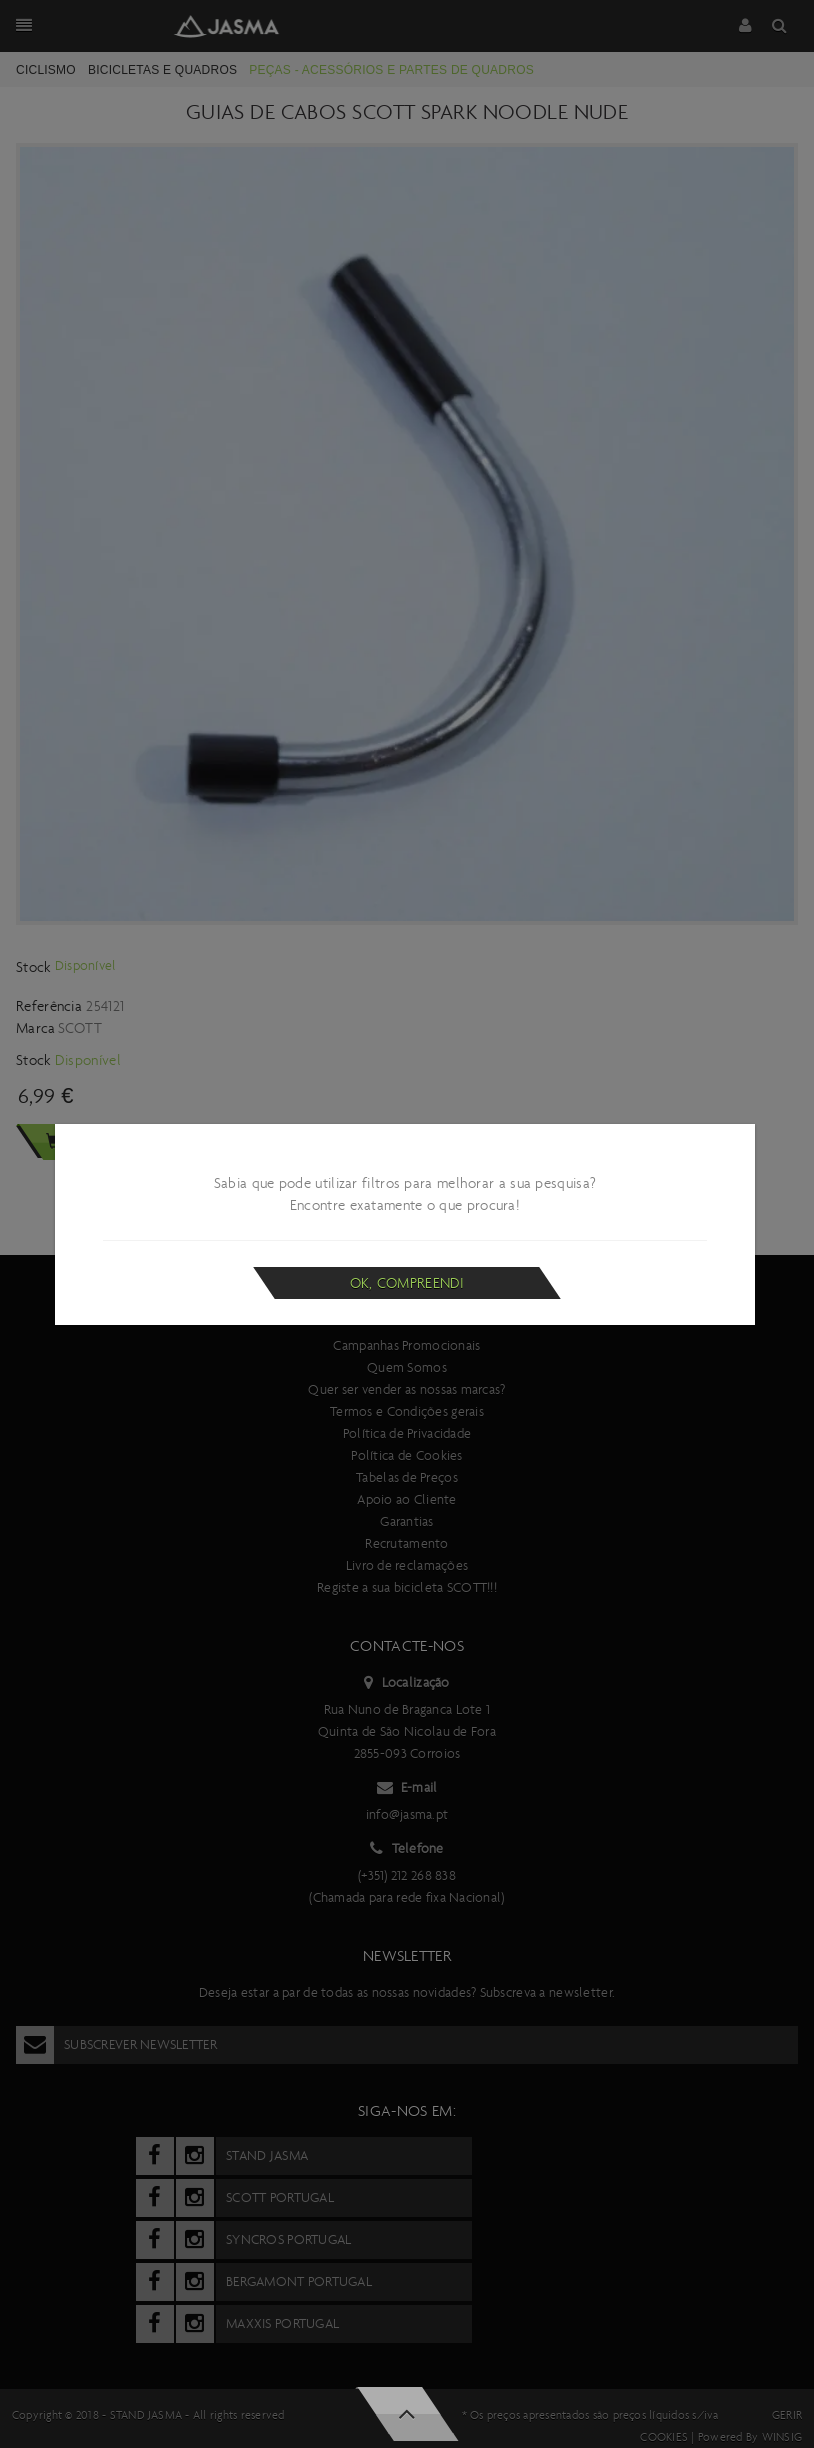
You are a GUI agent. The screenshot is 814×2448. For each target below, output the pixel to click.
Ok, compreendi (407, 1283)
